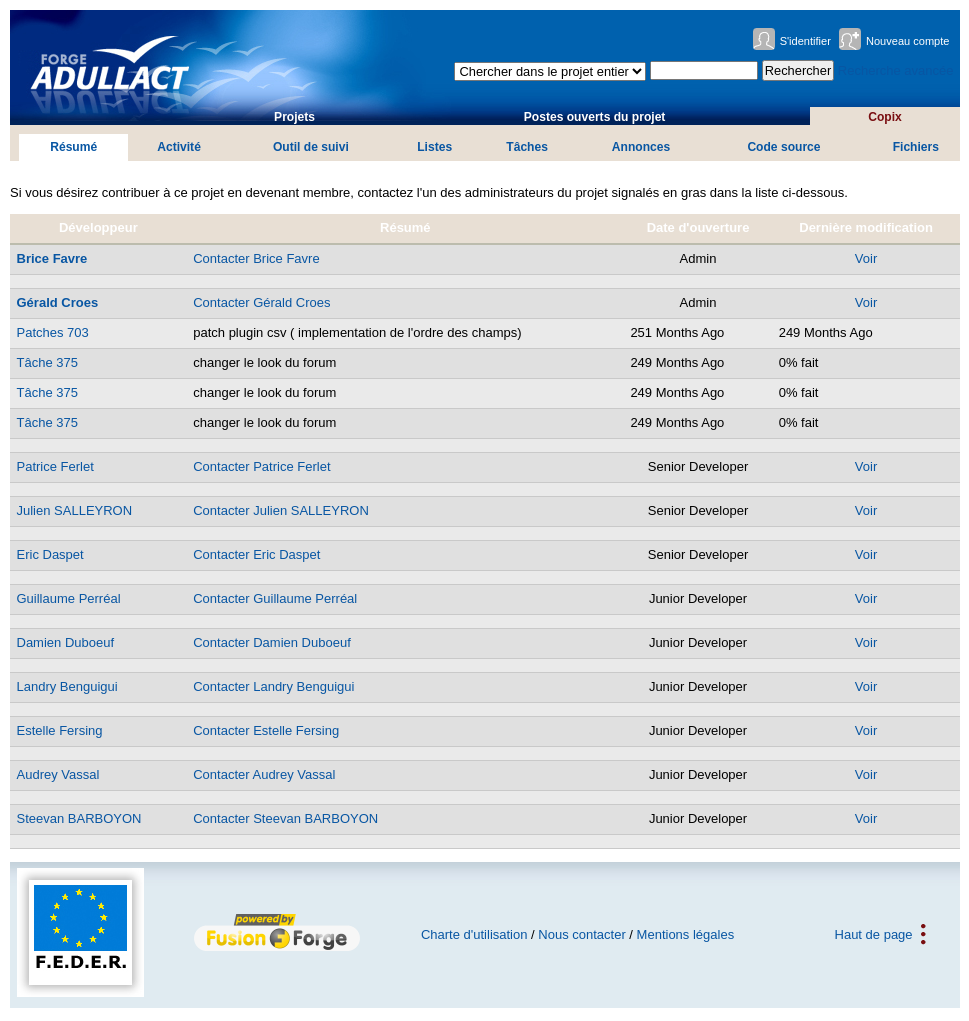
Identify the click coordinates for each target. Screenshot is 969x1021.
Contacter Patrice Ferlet (261, 466)
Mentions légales (686, 934)
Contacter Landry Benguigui (273, 686)
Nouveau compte (908, 41)
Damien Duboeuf (66, 642)
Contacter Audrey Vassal (264, 774)
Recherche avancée (896, 70)
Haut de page (874, 934)
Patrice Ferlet (55, 466)
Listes (434, 147)
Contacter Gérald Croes (261, 302)
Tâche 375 (47, 362)
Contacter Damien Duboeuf (272, 642)
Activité (179, 147)
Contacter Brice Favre (256, 258)
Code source (783, 147)
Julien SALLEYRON (75, 510)
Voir (866, 258)
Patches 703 (53, 332)
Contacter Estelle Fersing (266, 730)
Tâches (527, 147)
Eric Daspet (50, 554)
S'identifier (805, 41)
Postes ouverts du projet (595, 117)
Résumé (73, 147)
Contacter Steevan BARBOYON (285, 818)
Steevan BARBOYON (79, 818)
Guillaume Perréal (69, 598)
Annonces (641, 147)
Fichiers (916, 147)
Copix (885, 117)
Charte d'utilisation (474, 934)
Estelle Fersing (60, 730)
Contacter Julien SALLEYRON (281, 510)
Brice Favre (52, 258)
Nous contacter (581, 934)
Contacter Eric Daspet (256, 554)
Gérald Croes (58, 302)
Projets (294, 117)
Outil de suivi (311, 147)
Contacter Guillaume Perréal (275, 598)
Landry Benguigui (67, 686)
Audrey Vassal (58, 774)
